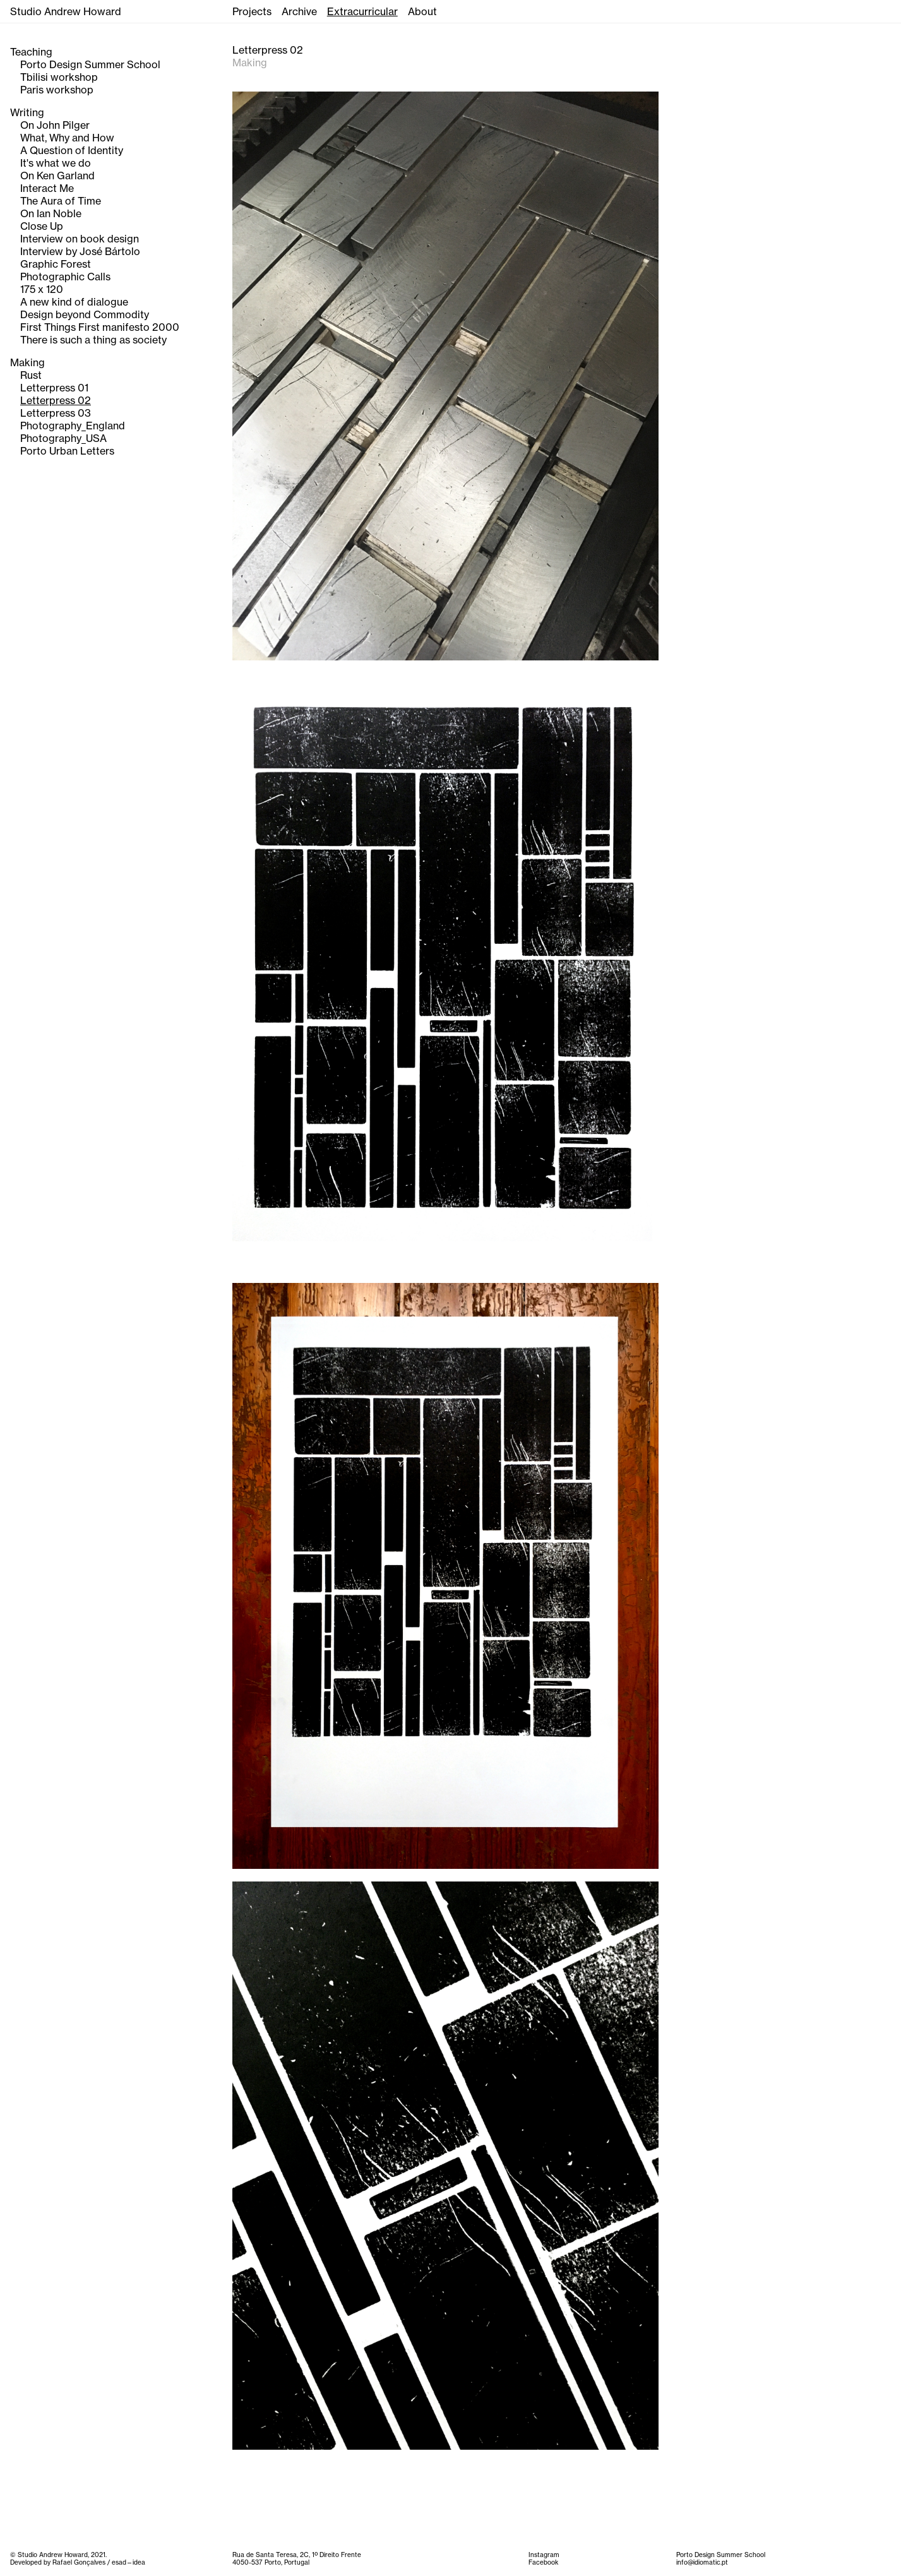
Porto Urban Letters (67, 450)
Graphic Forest (55, 264)
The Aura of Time (60, 200)
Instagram (543, 2554)
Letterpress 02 (55, 400)
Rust (31, 375)
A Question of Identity (71, 150)
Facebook (543, 2562)
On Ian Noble (50, 213)
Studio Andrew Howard (65, 11)
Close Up (41, 226)
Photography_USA (63, 438)
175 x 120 (41, 289)
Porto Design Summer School (90, 64)
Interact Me (47, 188)
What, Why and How (67, 137)
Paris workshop (56, 89)
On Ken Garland (57, 175)
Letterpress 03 (55, 413)
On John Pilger (55, 125)
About (422, 11)
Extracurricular (362, 11)
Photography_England (72, 425)
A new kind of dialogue (74, 301)
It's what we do (55, 163)
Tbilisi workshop (59, 77)
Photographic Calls (65, 276)
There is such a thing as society (93, 339)
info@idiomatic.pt (702, 2562)
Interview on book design (79, 238)
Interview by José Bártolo (80, 251)
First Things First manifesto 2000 (99, 327)
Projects (251, 11)
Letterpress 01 (54, 387)
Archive (299, 11)
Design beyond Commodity (84, 314)
